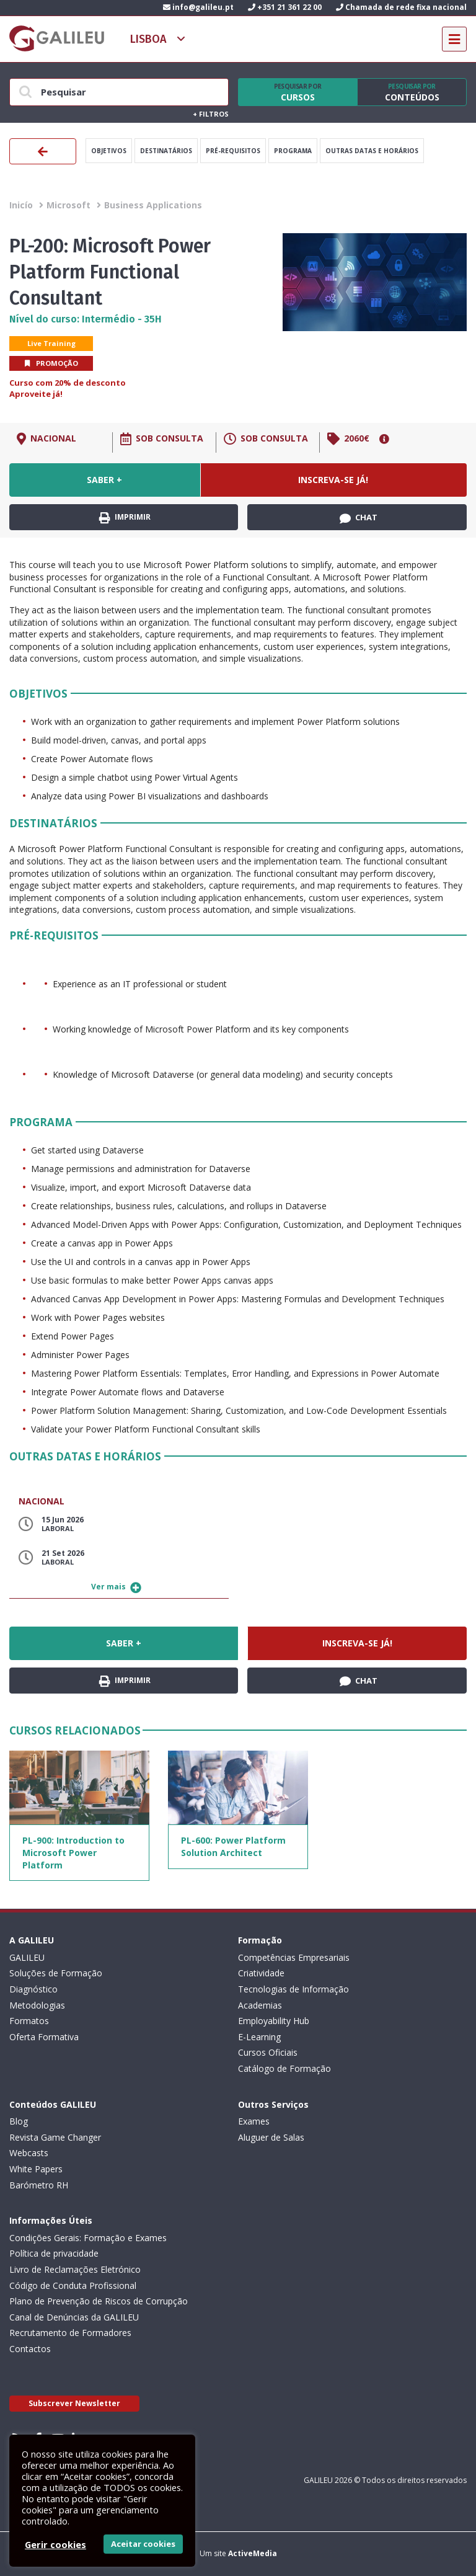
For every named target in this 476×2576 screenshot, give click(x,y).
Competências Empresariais (294, 1957)
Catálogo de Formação (284, 2068)
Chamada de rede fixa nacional (401, 7)
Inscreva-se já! (333, 480)
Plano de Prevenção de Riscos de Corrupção (98, 2301)
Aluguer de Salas (271, 2137)
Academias (260, 2005)
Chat (358, 518)
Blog (18, 2121)
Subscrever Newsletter (74, 2403)
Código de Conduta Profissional (72, 2285)
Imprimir (125, 517)
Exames (254, 2121)
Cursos (297, 92)
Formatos (29, 2021)
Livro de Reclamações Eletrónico (75, 2269)
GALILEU (27, 1957)
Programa (293, 150)
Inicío (21, 205)
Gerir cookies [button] (55, 2544)
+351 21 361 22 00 (285, 7)
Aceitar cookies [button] (143, 2543)
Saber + (104, 480)
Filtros (211, 113)
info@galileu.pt (198, 7)
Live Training (51, 343)
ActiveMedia (252, 2553)
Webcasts (28, 2153)
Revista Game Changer (55, 2137)
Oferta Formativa (44, 2037)
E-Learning (259, 2037)
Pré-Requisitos (233, 150)
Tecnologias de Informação (293, 1989)
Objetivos (108, 150)
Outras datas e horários (371, 150)
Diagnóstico (33, 1989)
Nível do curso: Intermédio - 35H (85, 319)
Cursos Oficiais (268, 2052)
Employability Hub (273, 2021)
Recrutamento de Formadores (70, 2332)
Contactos (30, 2349)
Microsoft (68, 205)
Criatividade (261, 1973)
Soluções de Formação (55, 1973)
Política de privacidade (54, 2253)
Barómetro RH (38, 2185)
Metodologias (37, 2005)
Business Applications (153, 205)
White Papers (36, 2169)
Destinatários (166, 150)
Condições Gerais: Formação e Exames (88, 2238)
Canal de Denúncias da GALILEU (74, 2317)
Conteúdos (412, 92)
